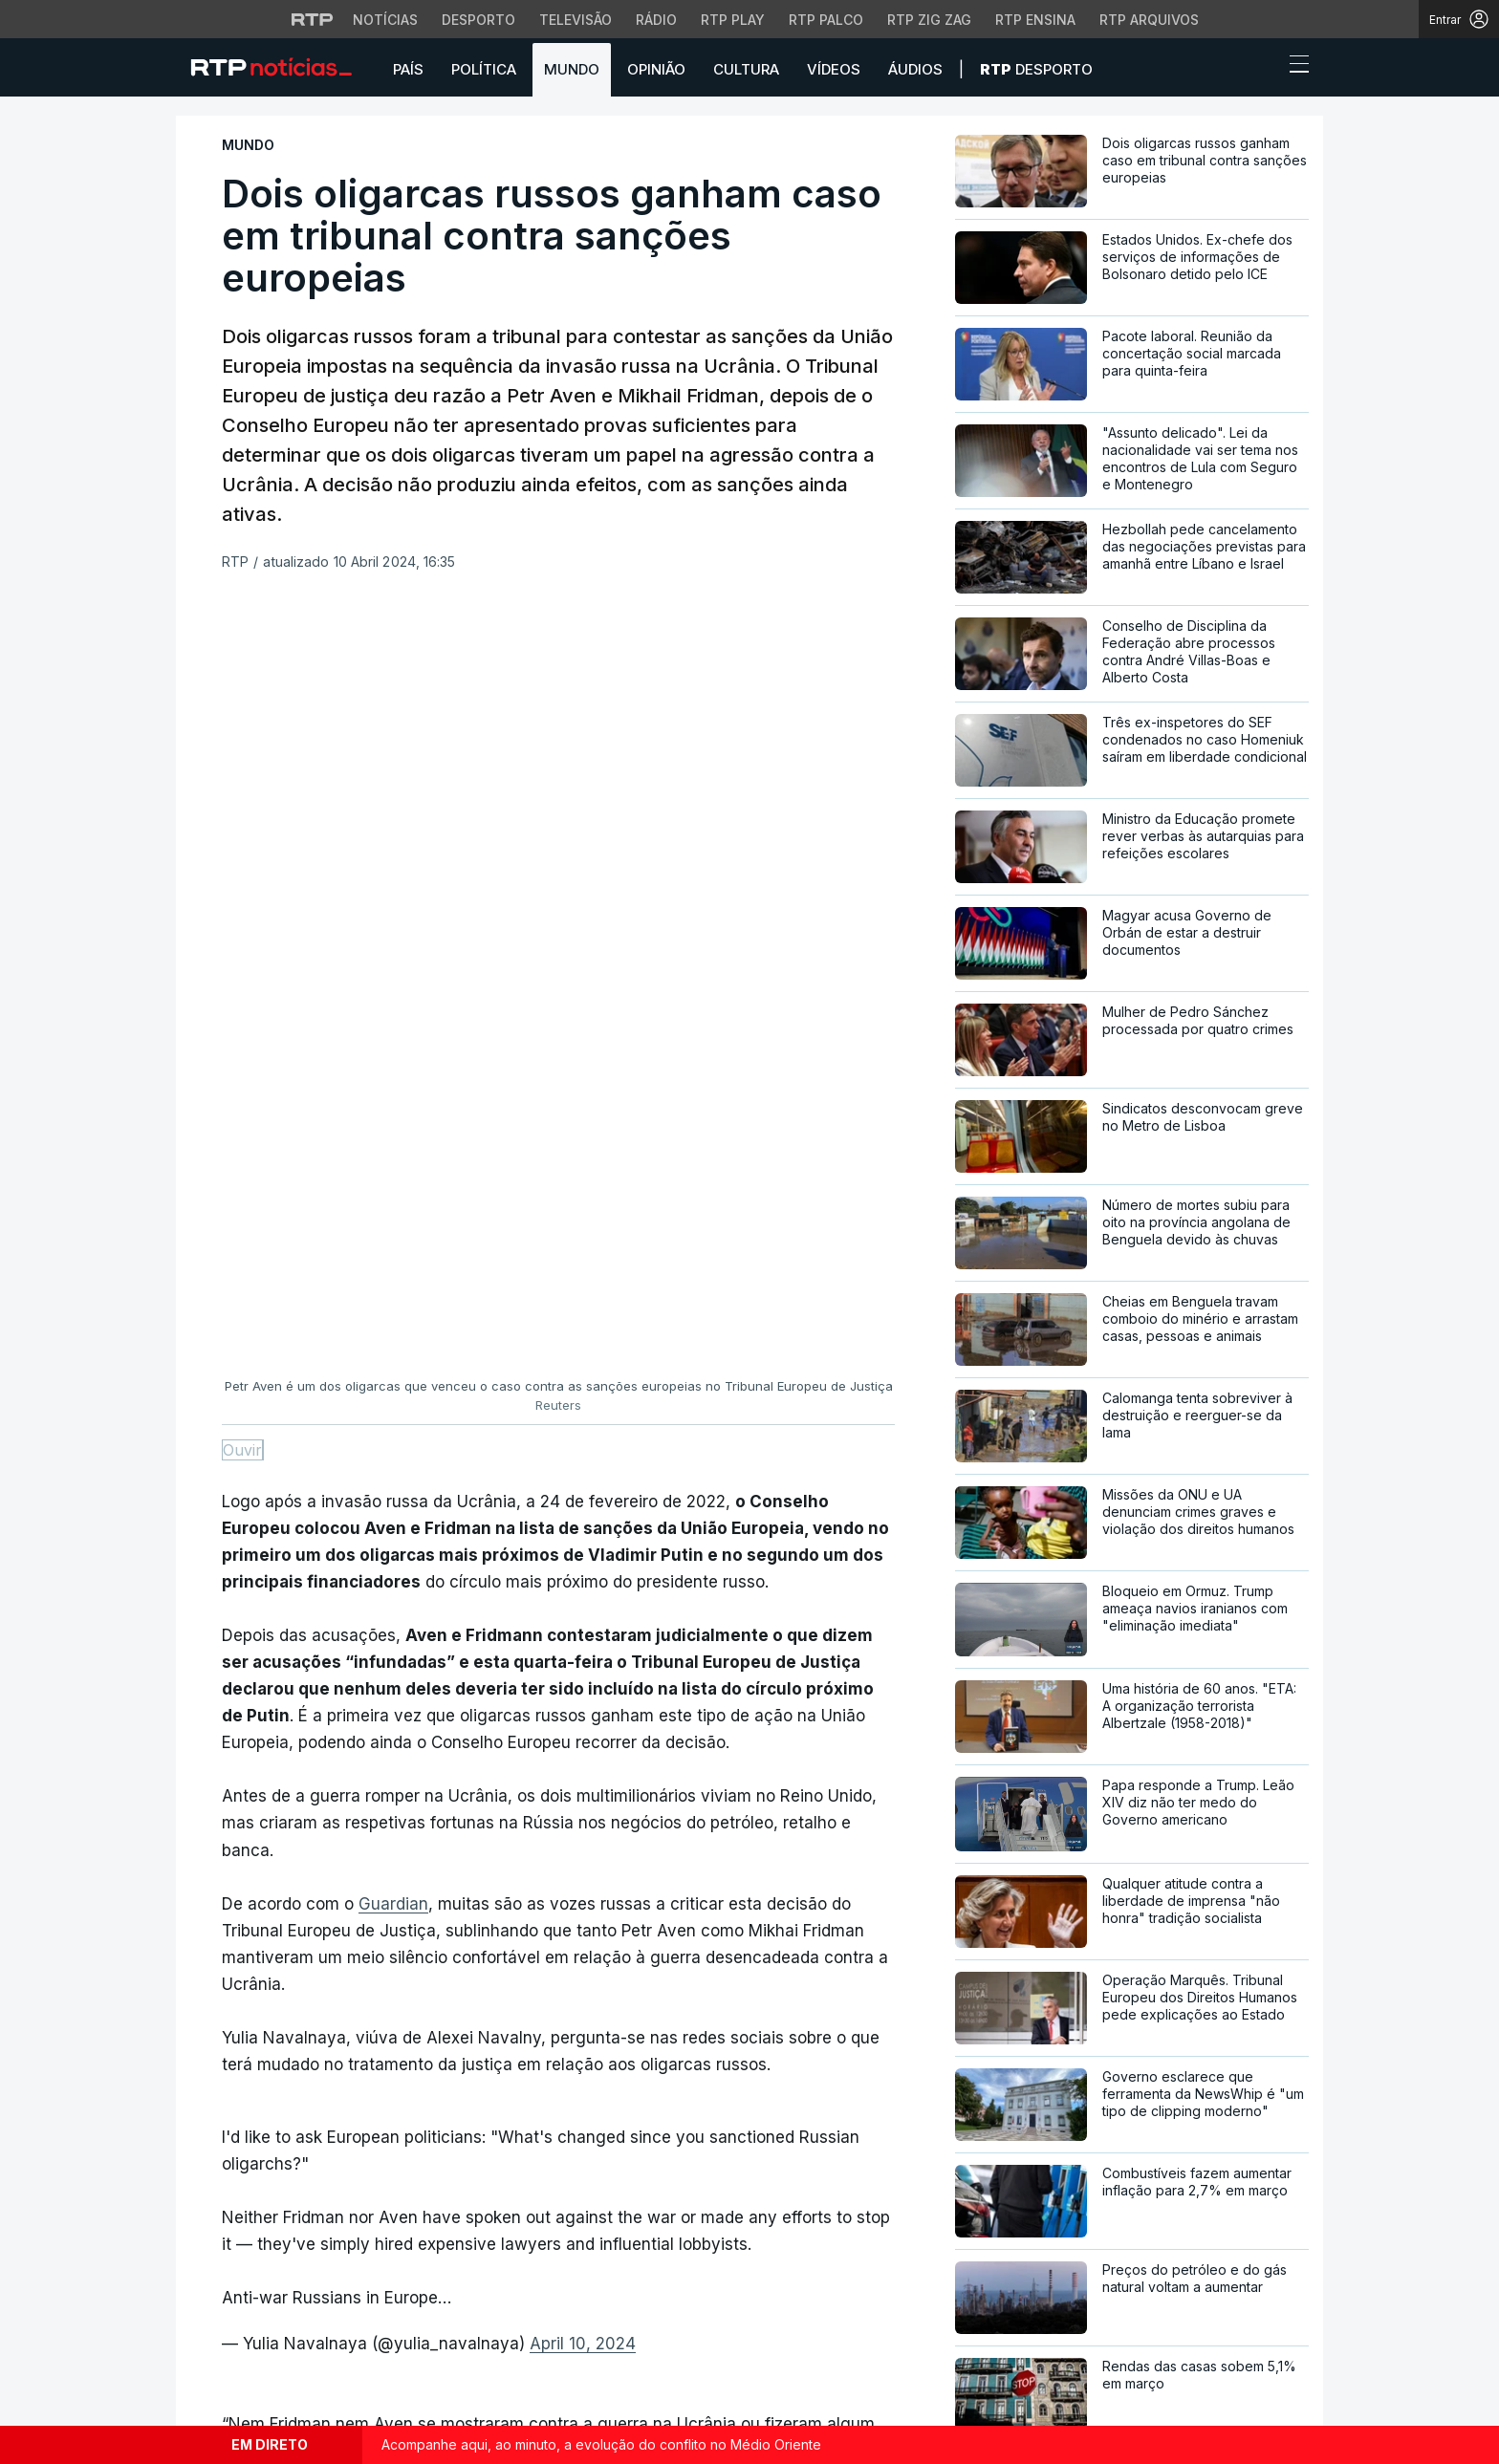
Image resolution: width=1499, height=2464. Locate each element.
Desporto (1036, 69)
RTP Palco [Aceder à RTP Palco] (826, 19)
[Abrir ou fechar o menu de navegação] (1293, 67)
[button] (1263, 68)
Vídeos (833, 69)
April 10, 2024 (583, 1598)
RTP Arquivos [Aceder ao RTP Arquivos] (1149, 19)
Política (483, 69)
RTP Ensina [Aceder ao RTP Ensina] (1035, 19)
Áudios (915, 69)
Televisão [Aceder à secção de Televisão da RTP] (575, 19)
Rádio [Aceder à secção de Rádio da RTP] (656, 19)
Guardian (393, 1158)
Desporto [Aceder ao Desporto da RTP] (478, 19)
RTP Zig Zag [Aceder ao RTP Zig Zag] (929, 19)
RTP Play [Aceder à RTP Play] (733, 19)
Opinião (656, 69)
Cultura (746, 69)
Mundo (571, 69)
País (408, 69)
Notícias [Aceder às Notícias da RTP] (385, 19)
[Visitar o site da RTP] (313, 19)
